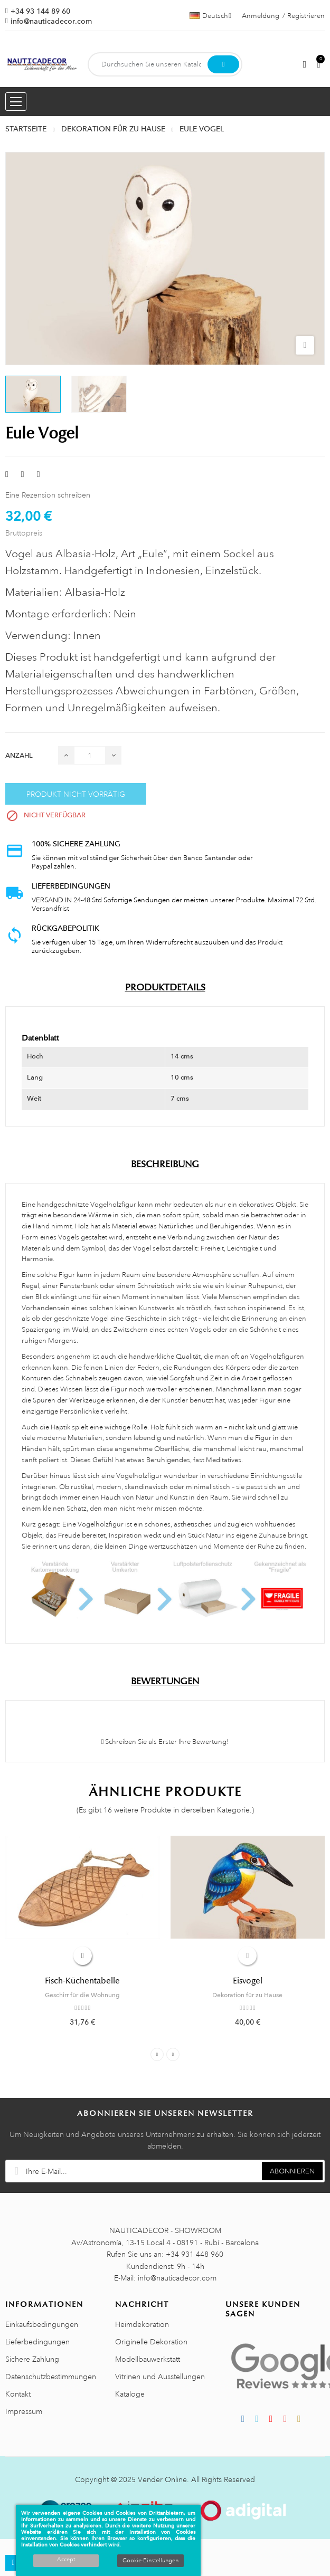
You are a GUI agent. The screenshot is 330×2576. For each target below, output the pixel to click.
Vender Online (162, 2479)
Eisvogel (247, 1981)
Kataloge (130, 2394)
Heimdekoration (142, 2324)
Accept (66, 2559)
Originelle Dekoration (151, 2341)
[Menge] (90, 755)
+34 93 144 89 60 (40, 11)
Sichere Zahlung (32, 2359)
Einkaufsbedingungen (41, 2324)
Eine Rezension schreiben (47, 495)
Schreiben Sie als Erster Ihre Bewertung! (165, 1742)
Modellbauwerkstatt (147, 2359)
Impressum (23, 2411)
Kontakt (18, 2394)
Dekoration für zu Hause (247, 1995)
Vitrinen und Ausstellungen (160, 2376)
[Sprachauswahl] (210, 15)
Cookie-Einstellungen (150, 2560)
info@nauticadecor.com (51, 21)
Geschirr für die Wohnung (82, 1995)
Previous (157, 2054)
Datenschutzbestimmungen (50, 2376)
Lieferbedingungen (37, 2341)
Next (173, 2054)
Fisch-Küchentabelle (82, 1981)
